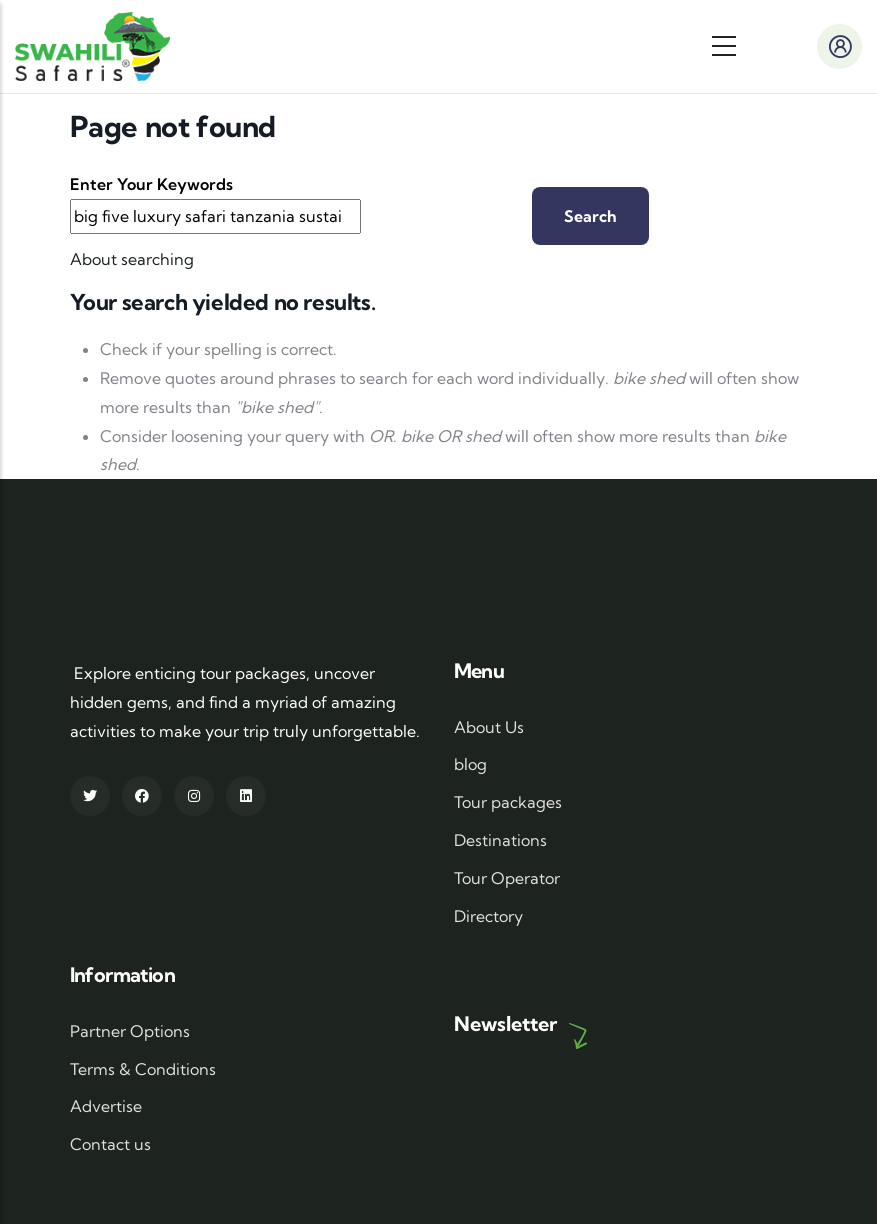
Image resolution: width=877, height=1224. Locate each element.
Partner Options (130, 1031)
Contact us (110, 1144)
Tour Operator (507, 878)
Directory (488, 916)
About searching (132, 259)
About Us (489, 727)
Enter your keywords (151, 184)
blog (470, 764)
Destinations (500, 840)
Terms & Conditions (143, 1069)
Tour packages (508, 802)
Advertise (106, 1106)
